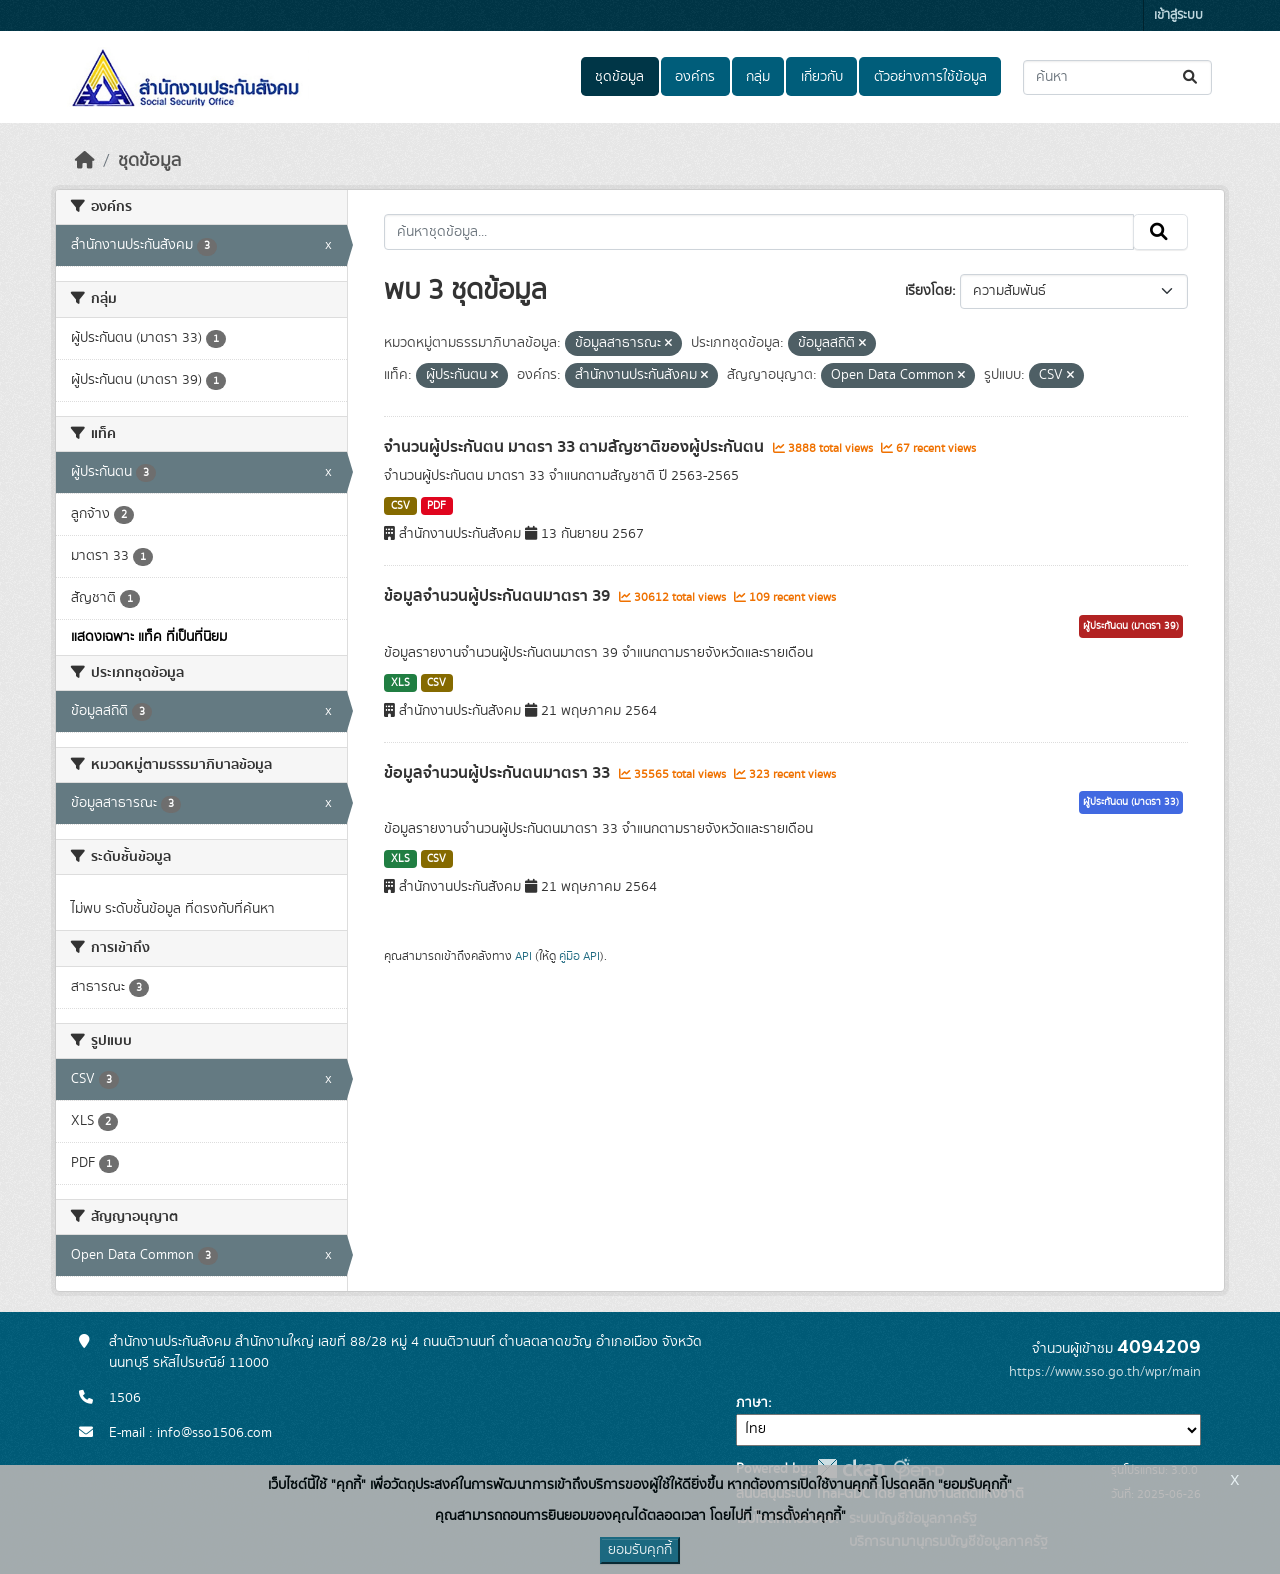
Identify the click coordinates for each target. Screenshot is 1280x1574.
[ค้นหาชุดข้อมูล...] (1117, 77)
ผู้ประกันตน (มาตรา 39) (1131, 626)
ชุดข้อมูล (619, 77)
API (523, 956)
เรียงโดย (928, 291)
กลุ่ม (758, 77)
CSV (400, 506)
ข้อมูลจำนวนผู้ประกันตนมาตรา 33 (499, 773)
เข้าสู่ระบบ (1178, 15)
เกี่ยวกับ (822, 77)
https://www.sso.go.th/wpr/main (1105, 1372)
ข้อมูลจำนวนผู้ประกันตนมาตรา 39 (499, 596)
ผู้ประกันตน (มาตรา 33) (1131, 802)
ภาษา (752, 1403)
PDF (436, 506)
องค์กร (695, 77)
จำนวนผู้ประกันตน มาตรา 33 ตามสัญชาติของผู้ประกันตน (576, 447)
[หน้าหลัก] (85, 161)
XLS (400, 683)
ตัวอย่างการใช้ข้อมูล (930, 77)
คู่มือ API (579, 956)
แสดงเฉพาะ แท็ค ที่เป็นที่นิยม (149, 637)
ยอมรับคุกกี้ (640, 1550)
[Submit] (1191, 77)
